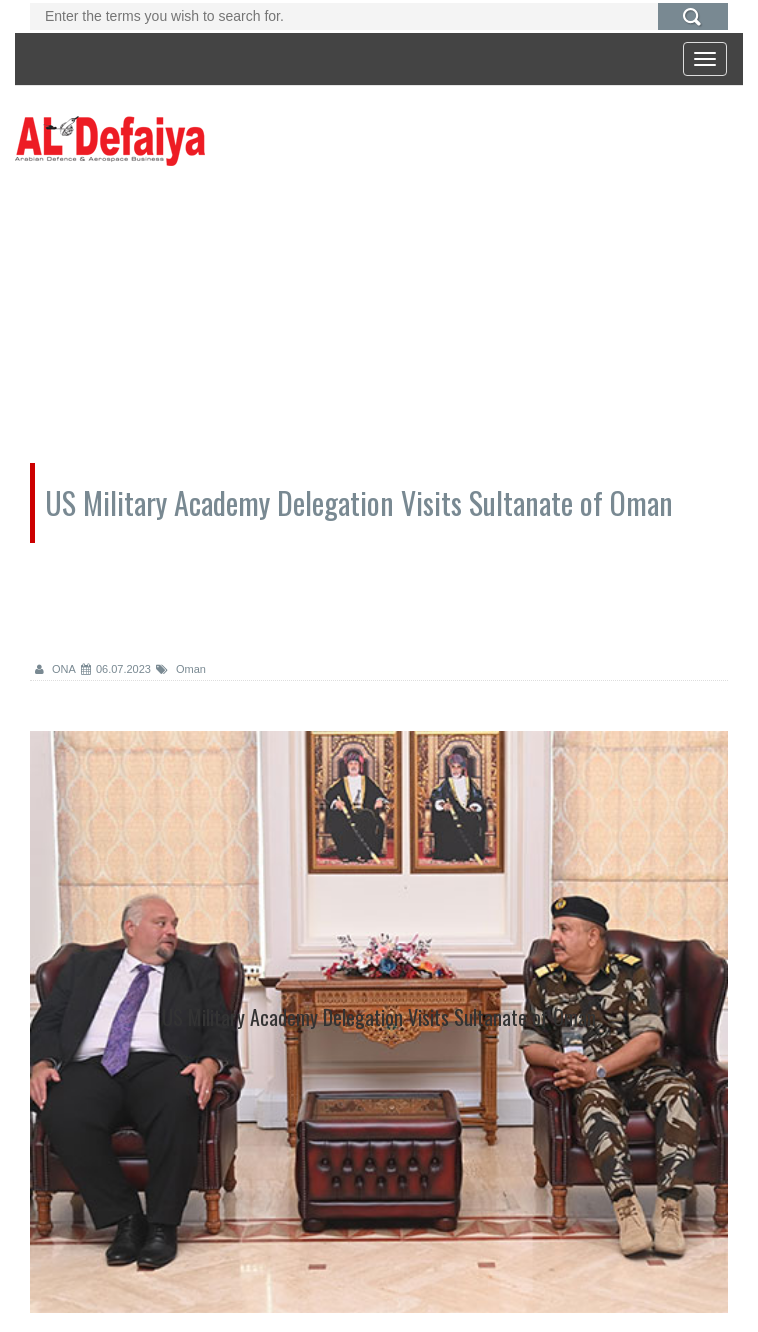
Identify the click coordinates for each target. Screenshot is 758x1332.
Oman (181, 669)
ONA (55, 669)
